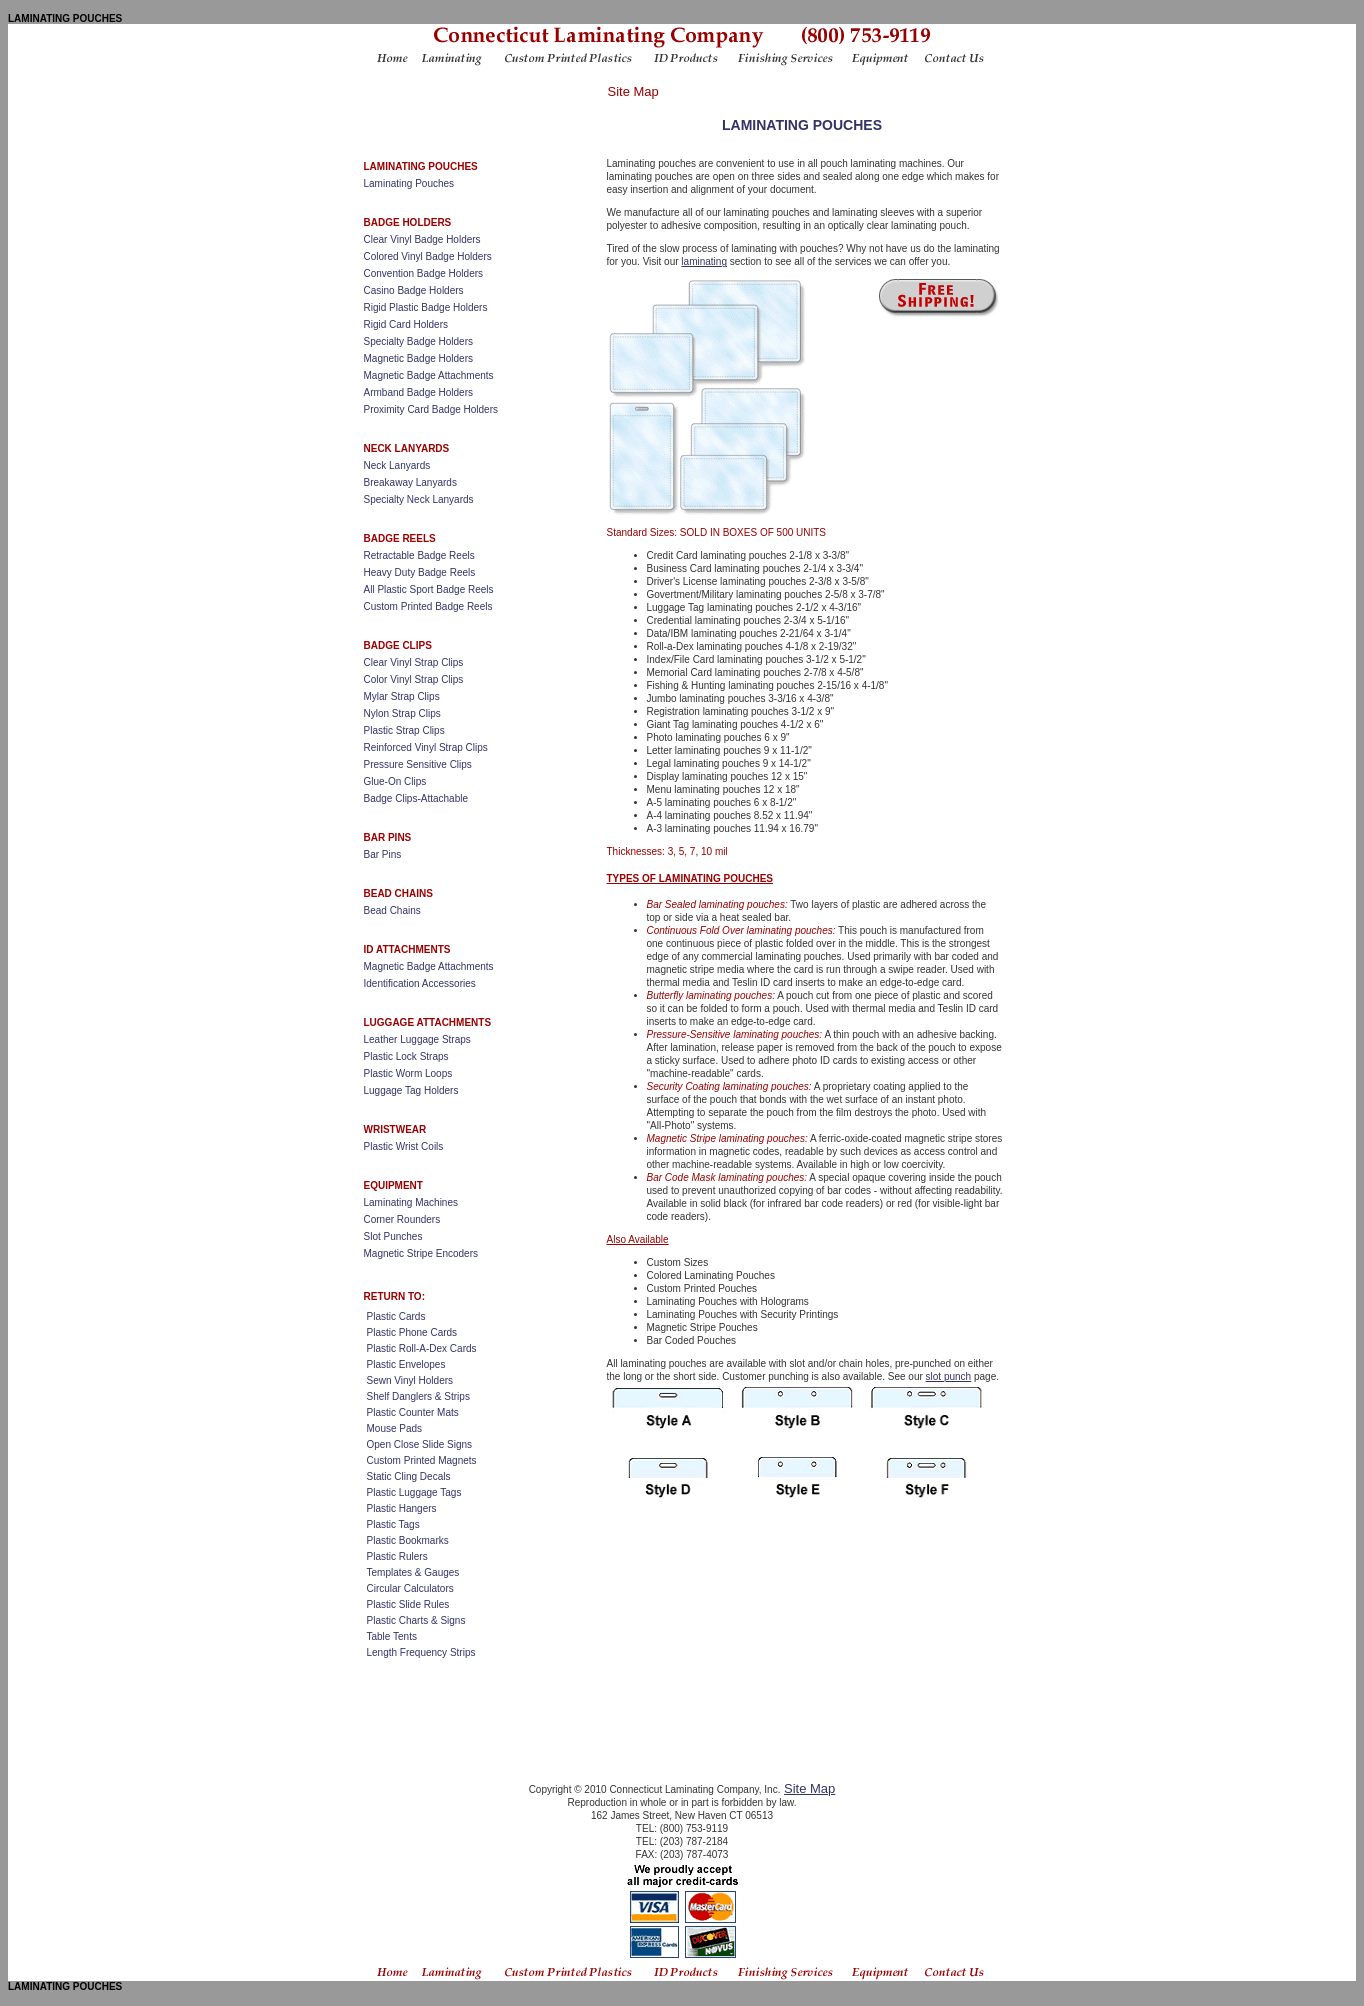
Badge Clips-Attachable (416, 798)
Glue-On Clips (395, 781)
